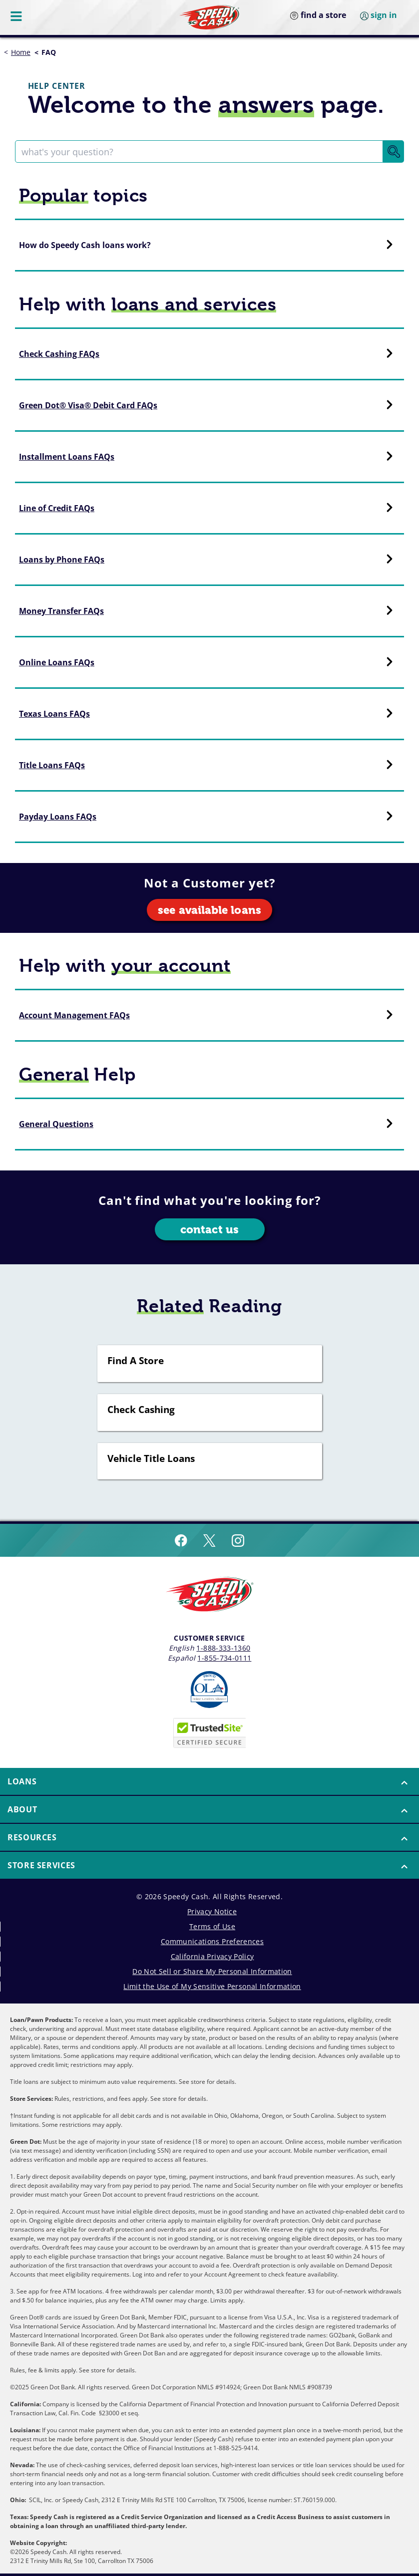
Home (20, 52)
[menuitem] (209, 1782)
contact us (209, 1229)
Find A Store (135, 1361)
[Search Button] (393, 151)
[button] (209, 1781)
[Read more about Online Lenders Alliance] (209, 1689)
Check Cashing (141, 1410)
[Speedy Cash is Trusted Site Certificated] (209, 1733)
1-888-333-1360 (223, 1648)
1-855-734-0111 (224, 1658)
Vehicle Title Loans (151, 1459)
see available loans (209, 910)
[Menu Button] (17, 15)
